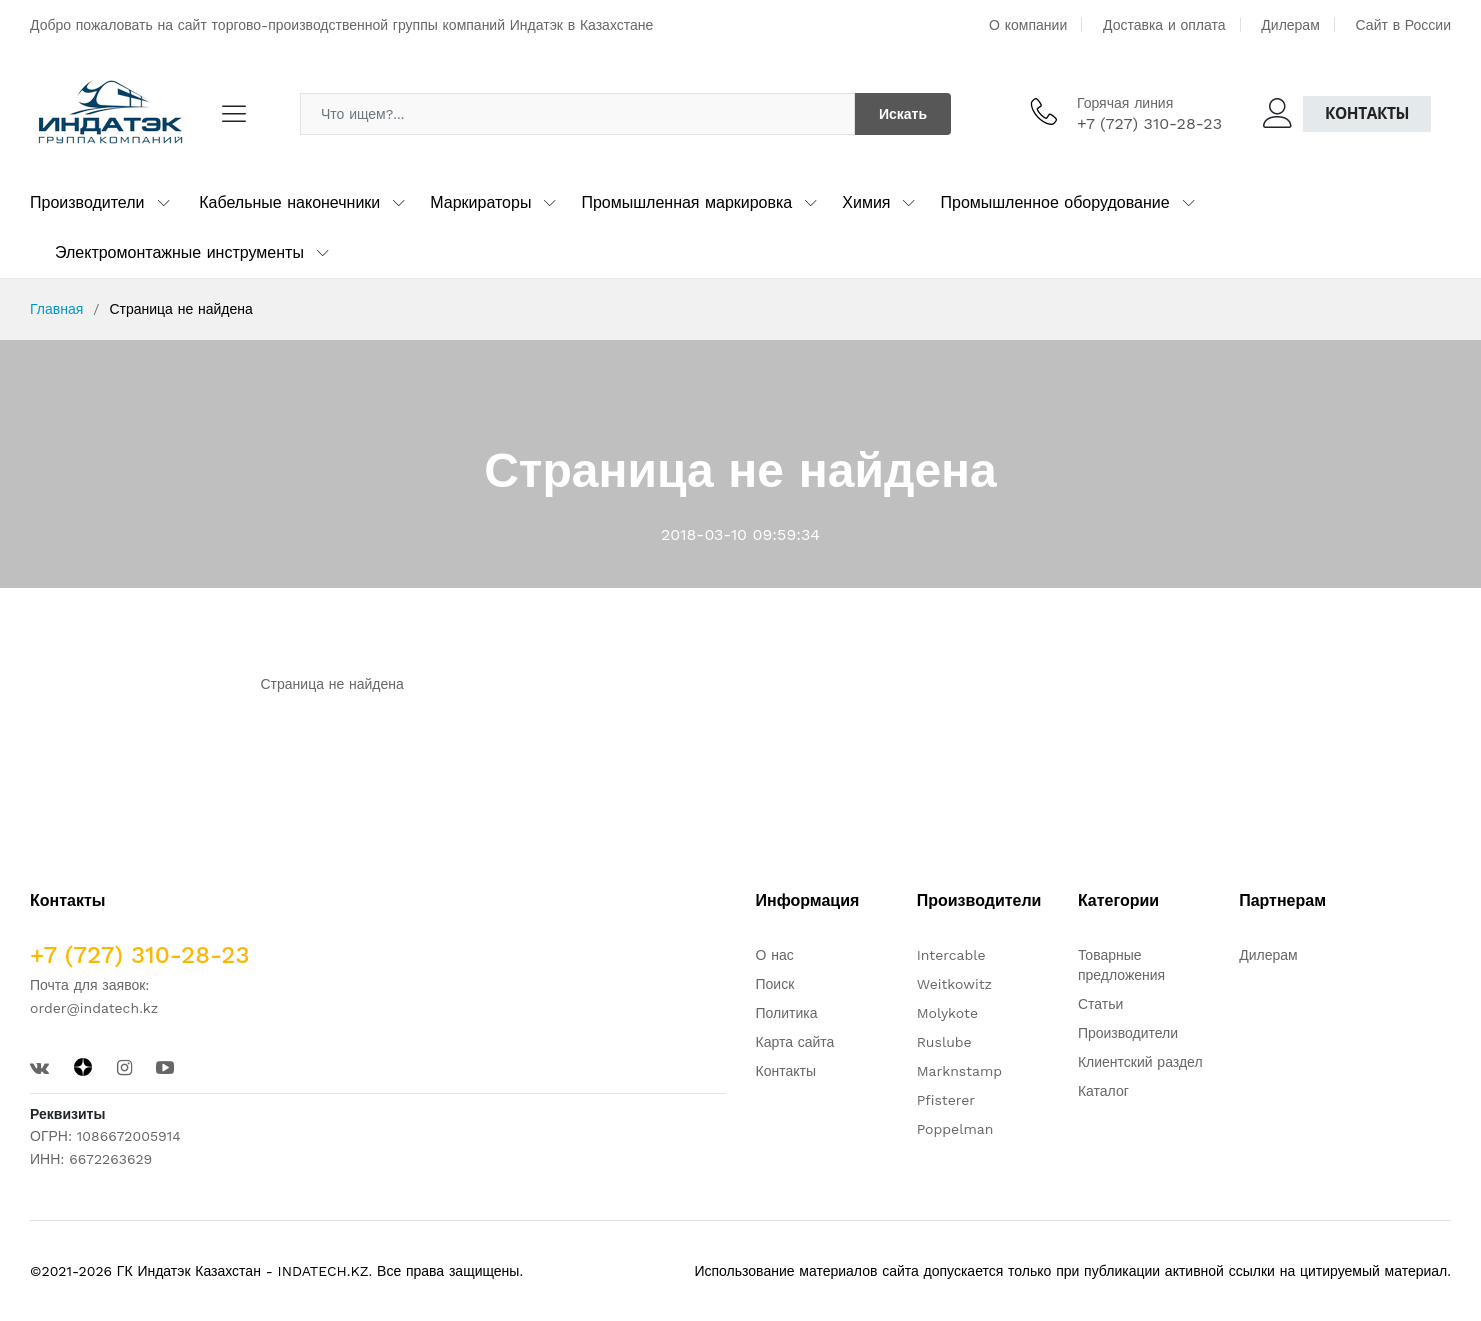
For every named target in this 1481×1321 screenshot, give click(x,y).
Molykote (947, 1013)
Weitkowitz (954, 984)
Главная (56, 309)
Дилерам (1290, 25)
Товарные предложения (1121, 965)
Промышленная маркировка (686, 202)
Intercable (951, 955)
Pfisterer (946, 1100)
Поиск (775, 984)
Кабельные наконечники (289, 202)
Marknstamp (959, 1071)
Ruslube (944, 1042)
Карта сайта (795, 1042)
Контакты (1367, 113)
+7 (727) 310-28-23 (1149, 123)
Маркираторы (480, 202)
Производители (87, 202)
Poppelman (955, 1129)
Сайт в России (1403, 25)
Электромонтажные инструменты (179, 252)
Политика (787, 1013)
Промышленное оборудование (1054, 202)
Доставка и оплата (1164, 25)
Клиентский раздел (1140, 1062)
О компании (1028, 25)
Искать (903, 114)
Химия (866, 202)
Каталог (1103, 1091)
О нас (775, 955)
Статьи (1100, 1004)
